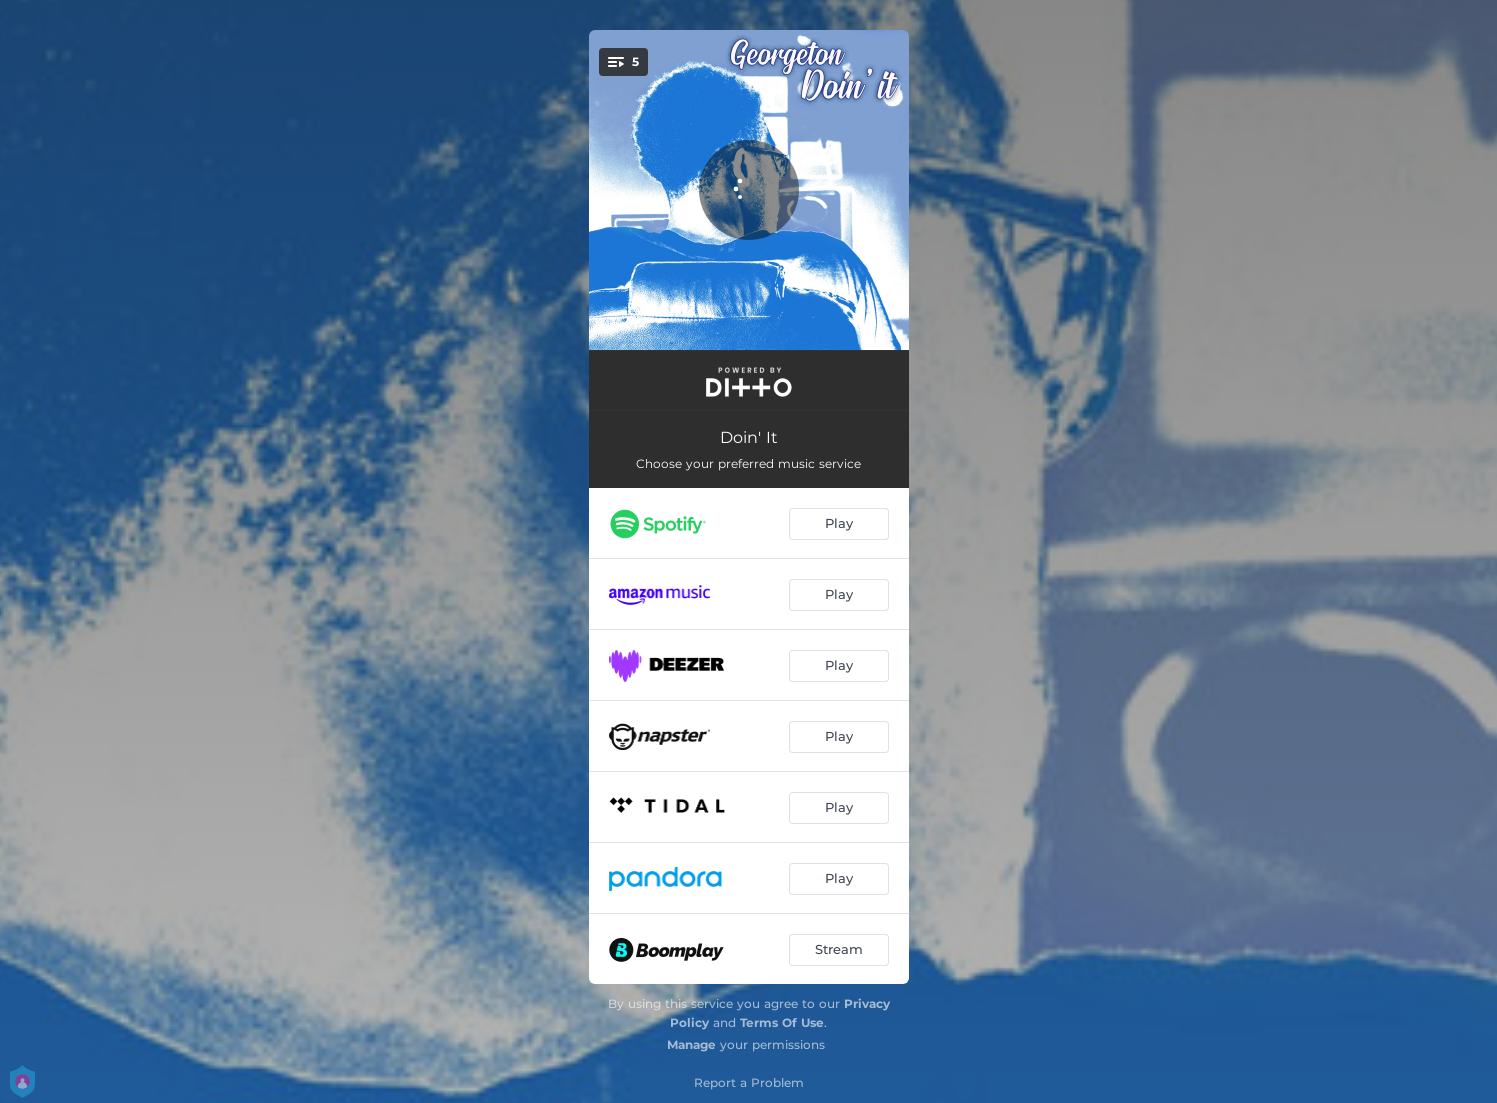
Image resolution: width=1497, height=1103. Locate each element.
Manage (691, 1044)
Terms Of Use (782, 1022)
